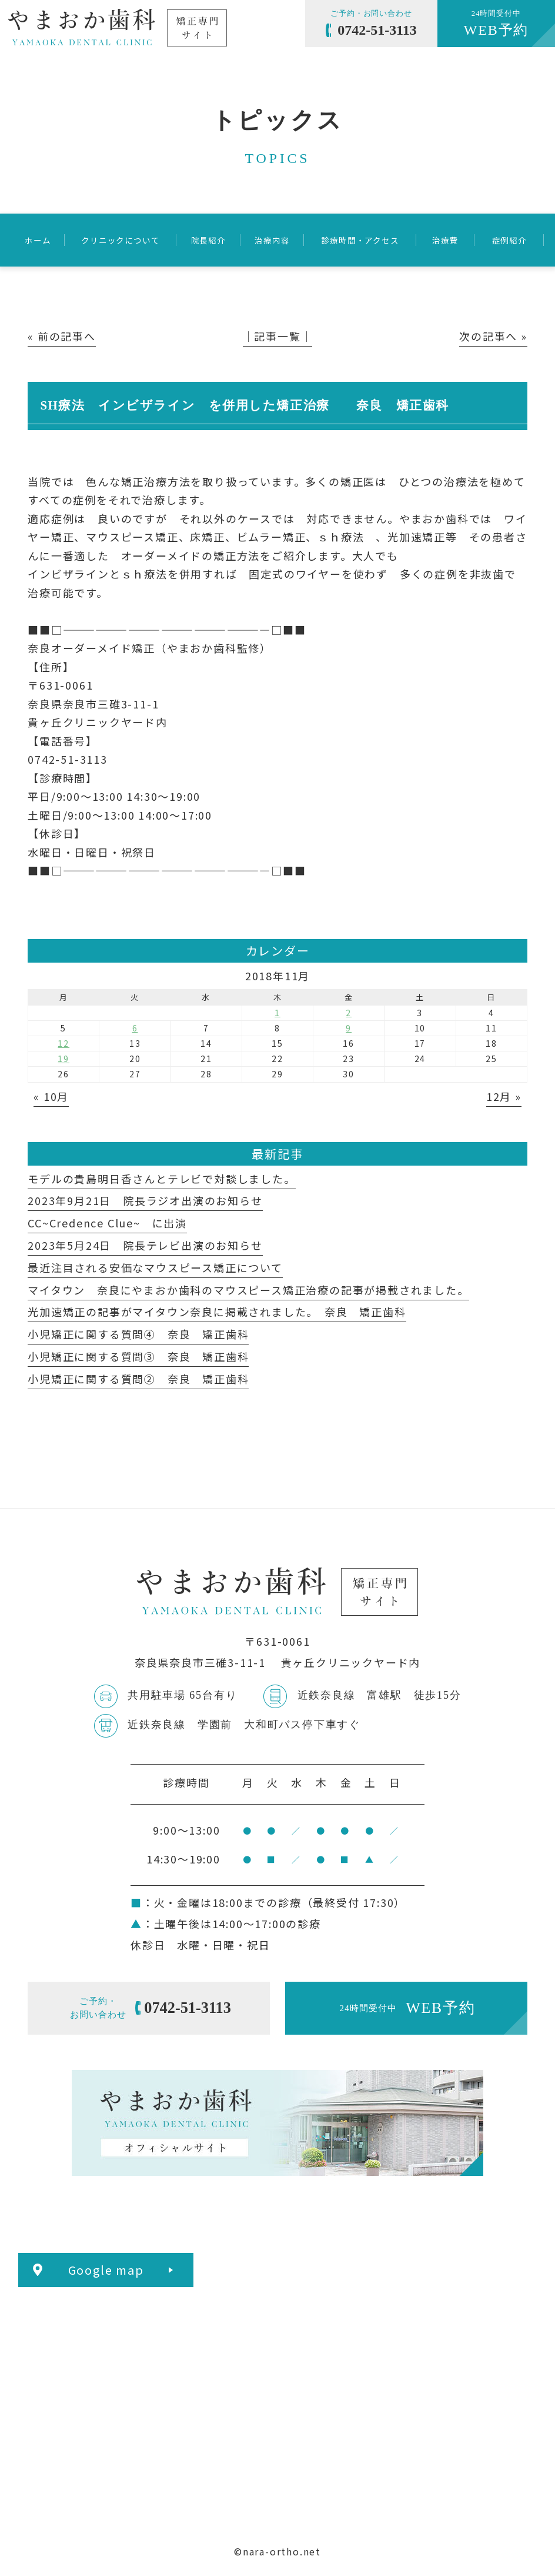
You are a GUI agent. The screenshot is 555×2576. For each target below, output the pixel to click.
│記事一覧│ (278, 336)
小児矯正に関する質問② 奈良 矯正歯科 (138, 1378)
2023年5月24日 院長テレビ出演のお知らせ (145, 1245)
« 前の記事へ (62, 336)
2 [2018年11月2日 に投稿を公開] (349, 1013)
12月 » (503, 1096)
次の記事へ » (493, 336)
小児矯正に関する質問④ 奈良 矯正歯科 (138, 1334)
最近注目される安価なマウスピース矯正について (155, 1267)
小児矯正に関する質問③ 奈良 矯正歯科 (138, 1356)
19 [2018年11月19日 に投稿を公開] (63, 1058)
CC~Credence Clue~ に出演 (107, 1222)
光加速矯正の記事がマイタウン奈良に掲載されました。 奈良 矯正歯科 (217, 1311)
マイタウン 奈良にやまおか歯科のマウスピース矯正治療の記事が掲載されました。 (248, 1289)
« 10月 (51, 1096)
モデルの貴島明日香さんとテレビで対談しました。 (161, 1178)
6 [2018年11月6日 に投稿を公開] (135, 1028)
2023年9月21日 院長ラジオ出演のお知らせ (145, 1200)
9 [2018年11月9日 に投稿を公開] (349, 1028)
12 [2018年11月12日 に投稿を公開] (63, 1043)
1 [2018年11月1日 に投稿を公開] (277, 1013)
